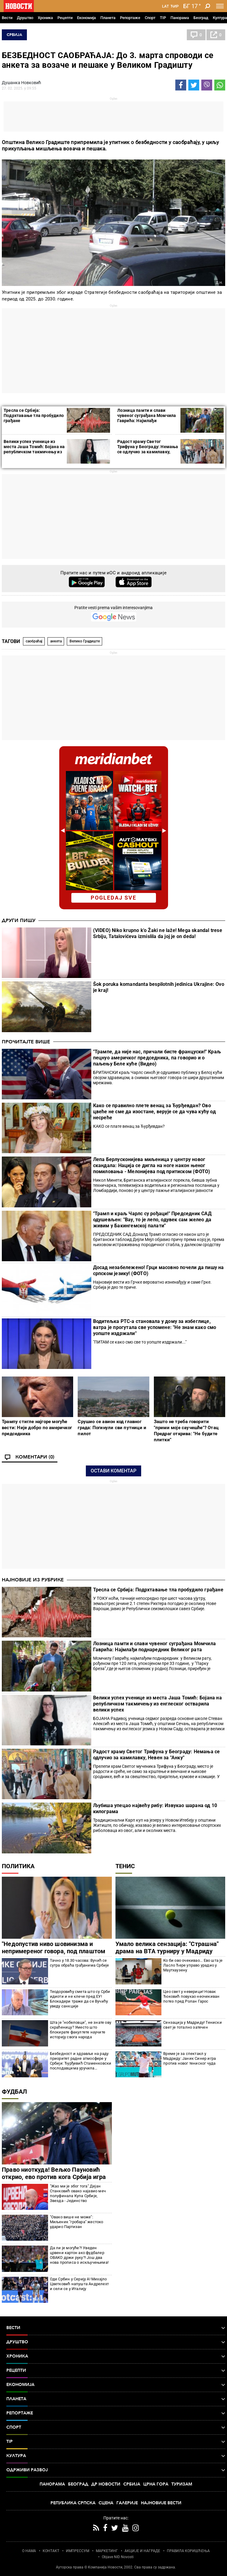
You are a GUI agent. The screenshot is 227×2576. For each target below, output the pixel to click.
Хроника (45, 17)
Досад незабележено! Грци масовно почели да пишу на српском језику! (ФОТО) (158, 1270)
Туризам (181, 2484)
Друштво (25, 17)
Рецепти (65, 17)
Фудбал (14, 2091)
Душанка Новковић (21, 82)
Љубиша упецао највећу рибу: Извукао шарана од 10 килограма (155, 1808)
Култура (220, 17)
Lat (165, 6)
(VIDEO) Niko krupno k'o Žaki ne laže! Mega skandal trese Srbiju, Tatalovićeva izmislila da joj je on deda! (157, 933)
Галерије (127, 2503)
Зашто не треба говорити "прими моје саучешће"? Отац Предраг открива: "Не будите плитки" (186, 1430)
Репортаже (130, 17)
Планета (107, 17)
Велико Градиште (85, 641)
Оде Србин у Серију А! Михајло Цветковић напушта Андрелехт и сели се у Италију (79, 2284)
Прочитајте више (26, 1042)
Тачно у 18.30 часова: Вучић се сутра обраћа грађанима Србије (79, 1962)
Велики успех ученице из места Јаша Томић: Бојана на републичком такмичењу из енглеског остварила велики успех (34, 451)
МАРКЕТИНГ (107, 2551)
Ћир (174, 6)
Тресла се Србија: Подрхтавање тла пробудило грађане (34, 415)
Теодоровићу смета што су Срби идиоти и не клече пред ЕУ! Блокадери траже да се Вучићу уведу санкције (80, 1998)
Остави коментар (113, 1471)
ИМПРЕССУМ (77, 2551)
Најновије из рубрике (33, 1580)
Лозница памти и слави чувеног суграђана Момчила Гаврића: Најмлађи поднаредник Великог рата (146, 418)
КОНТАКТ (51, 2551)
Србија (14, 35)
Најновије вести (161, 2503)
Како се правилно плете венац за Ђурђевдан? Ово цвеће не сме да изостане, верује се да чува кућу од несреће (154, 1112)
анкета (56, 641)
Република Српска (73, 2503)
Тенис (125, 1866)
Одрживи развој (115, 2470)
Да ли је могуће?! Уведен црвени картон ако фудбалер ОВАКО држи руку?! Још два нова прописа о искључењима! (79, 2255)
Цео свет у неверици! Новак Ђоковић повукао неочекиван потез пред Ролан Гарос (191, 1996)
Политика (18, 1866)
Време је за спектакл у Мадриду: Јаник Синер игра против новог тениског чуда (189, 2058)
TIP (163, 17)
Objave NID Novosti (118, 2557)
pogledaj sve (113, 897)
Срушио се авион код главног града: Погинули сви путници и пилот (112, 1427)
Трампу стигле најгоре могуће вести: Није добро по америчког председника (37, 1427)
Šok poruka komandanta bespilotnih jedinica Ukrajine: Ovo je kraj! (158, 987)
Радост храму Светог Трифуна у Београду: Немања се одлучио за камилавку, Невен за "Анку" (147, 449)
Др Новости (105, 2484)
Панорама (179, 17)
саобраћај (34, 641)
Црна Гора (155, 2484)
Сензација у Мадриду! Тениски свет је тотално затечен (192, 2025)
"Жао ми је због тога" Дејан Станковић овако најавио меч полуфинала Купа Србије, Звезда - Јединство (78, 2193)
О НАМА (29, 2551)
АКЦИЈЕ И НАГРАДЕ (142, 2551)
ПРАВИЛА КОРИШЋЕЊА (188, 2551)
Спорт (150, 17)
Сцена (106, 2503)
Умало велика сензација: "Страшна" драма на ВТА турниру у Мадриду (167, 1947)
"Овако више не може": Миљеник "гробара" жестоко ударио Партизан (76, 2222)
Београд (200, 17)
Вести (7, 17)
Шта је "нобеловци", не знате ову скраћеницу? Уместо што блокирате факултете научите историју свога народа (80, 2029)
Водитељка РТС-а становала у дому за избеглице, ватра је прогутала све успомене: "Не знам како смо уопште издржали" (154, 1327)
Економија (86, 17)
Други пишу (18, 920)
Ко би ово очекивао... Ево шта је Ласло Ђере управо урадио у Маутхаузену (192, 1965)
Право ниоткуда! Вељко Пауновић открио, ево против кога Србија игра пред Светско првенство (54, 2177)
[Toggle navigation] (220, 6)
